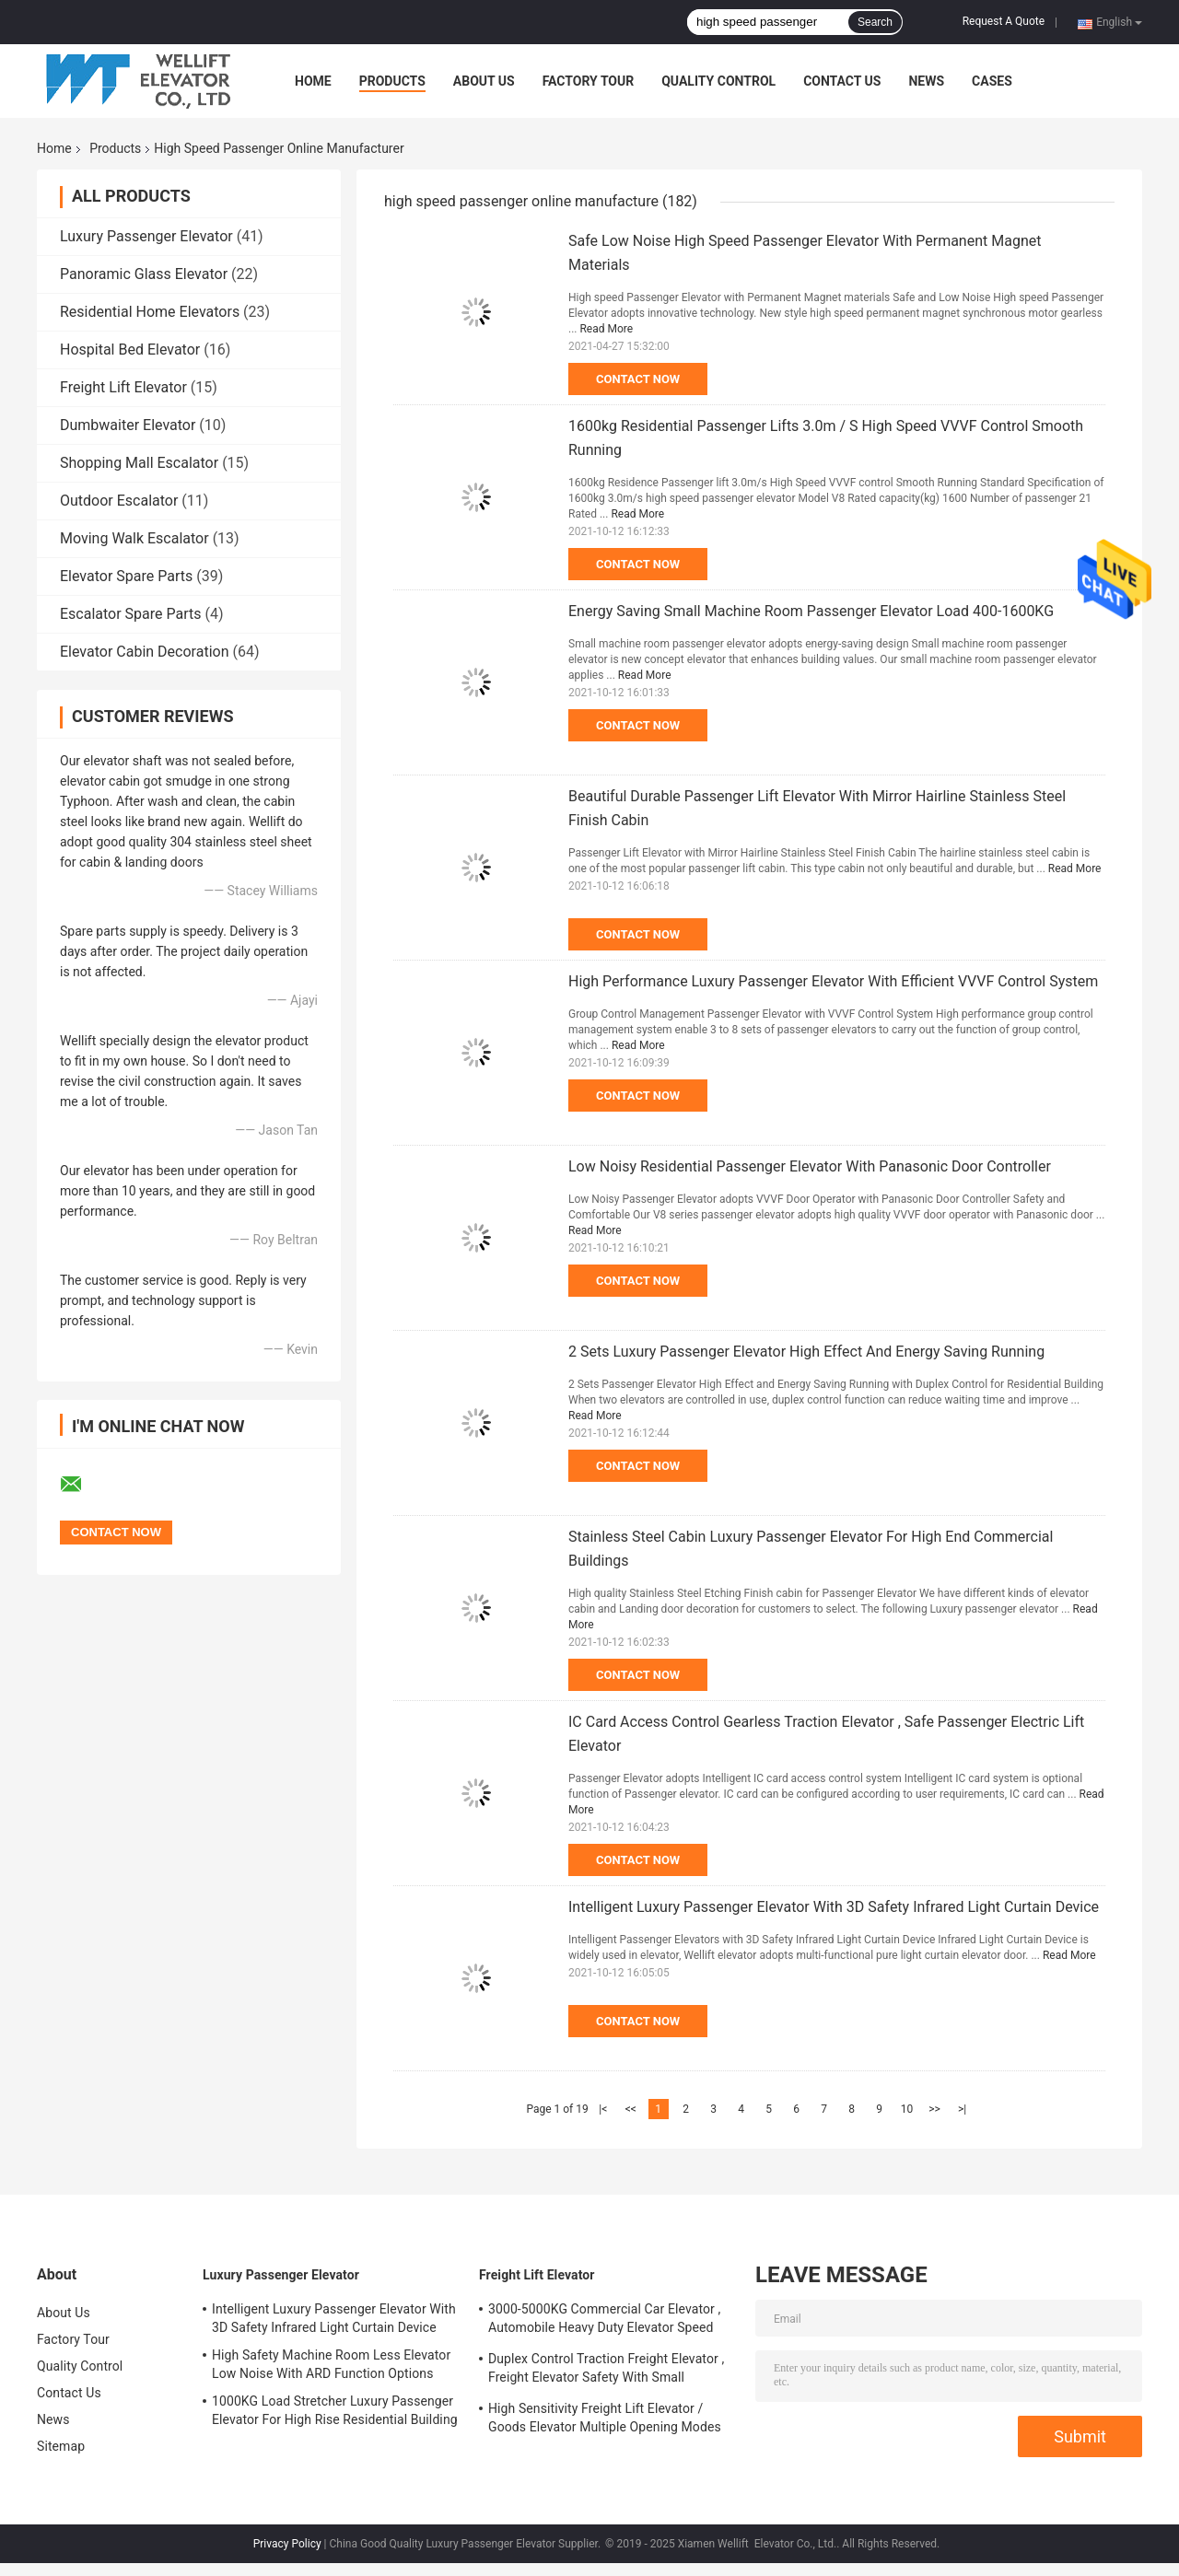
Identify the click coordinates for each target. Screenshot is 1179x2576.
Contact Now (638, 379)
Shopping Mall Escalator (139, 463)
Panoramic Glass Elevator (144, 274)
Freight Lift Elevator (123, 387)
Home (313, 81)
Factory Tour (589, 81)
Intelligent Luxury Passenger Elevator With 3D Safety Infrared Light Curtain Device (833, 1907)
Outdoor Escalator (119, 500)
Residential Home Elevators (149, 312)
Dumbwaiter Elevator (127, 425)
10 (907, 2109)
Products (392, 81)
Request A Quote (1004, 21)
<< (630, 2109)
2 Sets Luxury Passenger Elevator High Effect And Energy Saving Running (806, 1351)
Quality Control (718, 81)
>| (962, 2109)
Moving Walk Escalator (134, 538)
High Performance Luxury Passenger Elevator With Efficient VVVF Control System (833, 981)
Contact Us (842, 81)
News (926, 81)
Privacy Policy (287, 2543)
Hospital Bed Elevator (130, 349)
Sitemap (61, 2446)
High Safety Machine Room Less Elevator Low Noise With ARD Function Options (331, 2364)
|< (603, 2109)
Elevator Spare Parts (126, 576)
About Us (484, 81)
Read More (606, 328)
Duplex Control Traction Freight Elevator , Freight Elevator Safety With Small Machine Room (606, 2370)
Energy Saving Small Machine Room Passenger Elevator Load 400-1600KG (811, 611)
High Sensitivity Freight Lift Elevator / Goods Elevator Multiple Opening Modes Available (604, 2420)
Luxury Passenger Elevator (146, 236)
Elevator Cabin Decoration (144, 651)
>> (934, 2109)
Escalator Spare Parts (131, 614)
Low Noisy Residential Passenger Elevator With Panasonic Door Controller (809, 1166)
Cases (992, 81)
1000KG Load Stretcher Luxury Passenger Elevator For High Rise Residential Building (335, 2410)
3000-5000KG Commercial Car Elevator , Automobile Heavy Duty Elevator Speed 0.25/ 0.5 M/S (604, 2321)
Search (875, 22)
